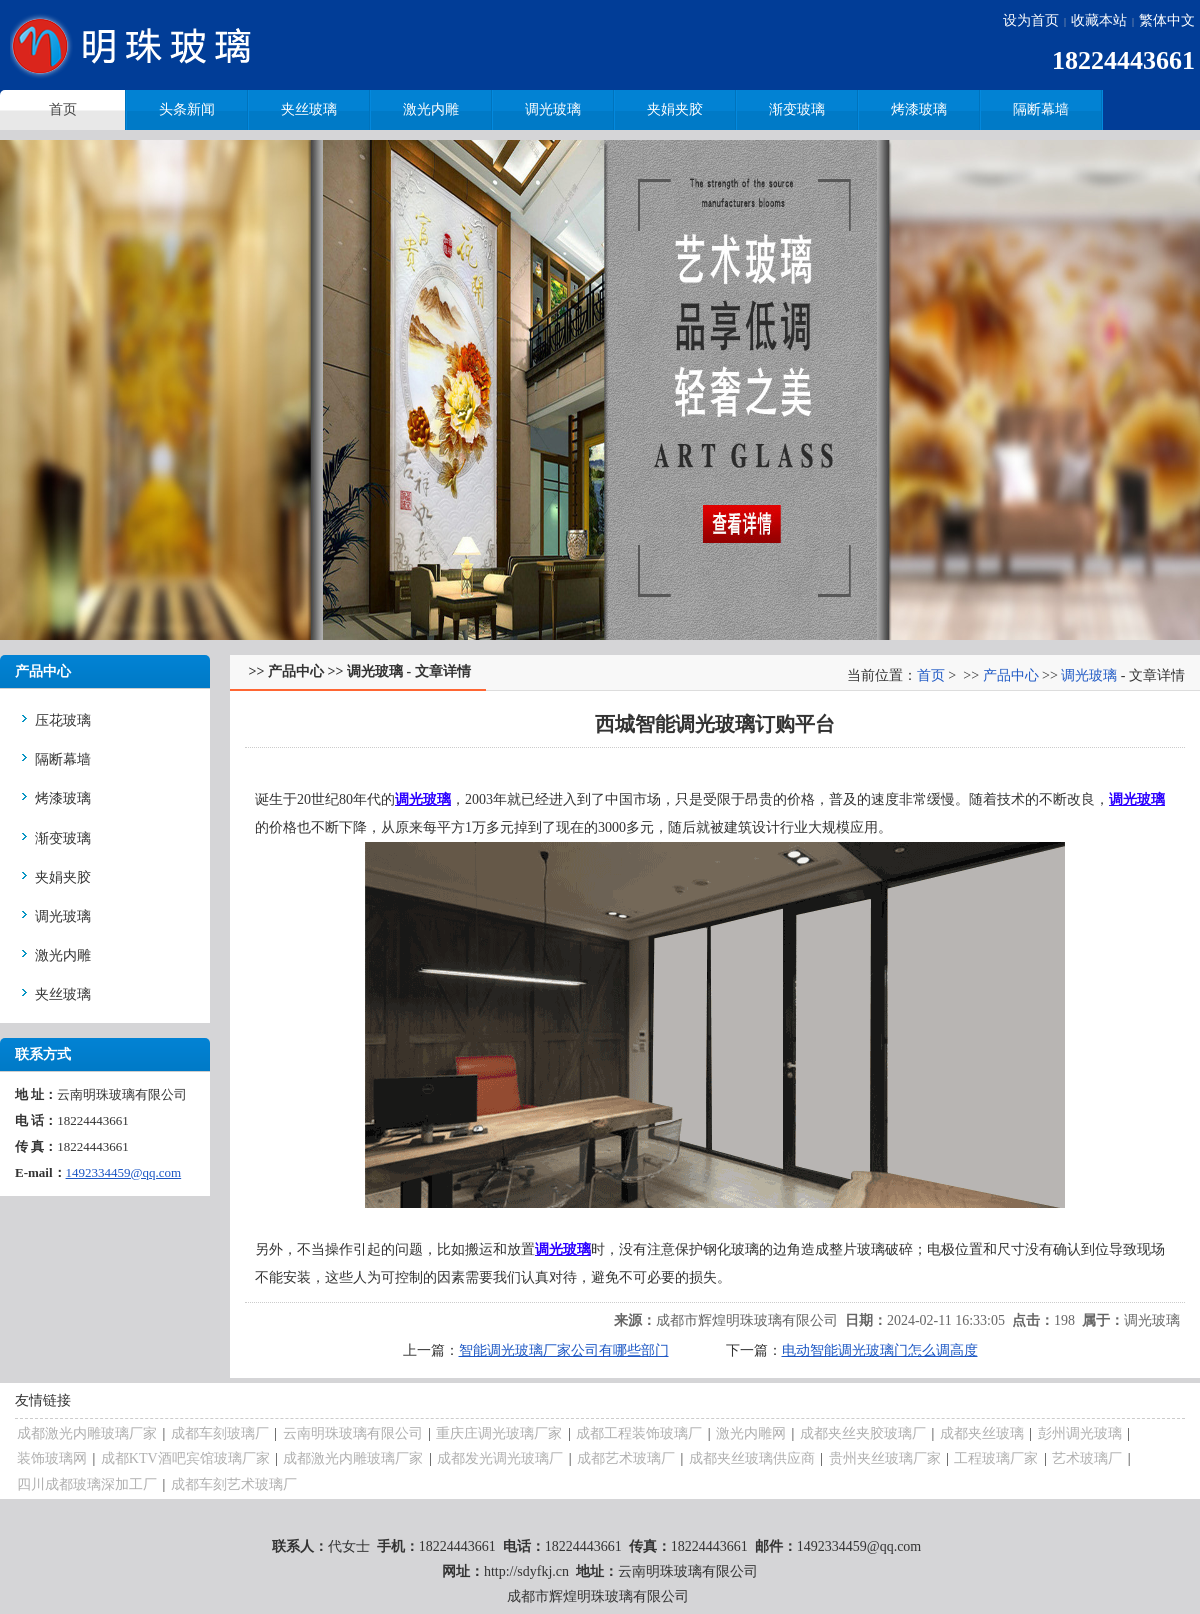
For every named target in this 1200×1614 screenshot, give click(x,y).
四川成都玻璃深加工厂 (87, 1484)
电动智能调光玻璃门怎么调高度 (880, 1350)
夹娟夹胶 (675, 109)
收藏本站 (1099, 20)
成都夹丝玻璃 (982, 1433)
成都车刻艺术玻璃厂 (234, 1484)
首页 (931, 675)
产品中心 (1011, 675)
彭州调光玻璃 (1080, 1433)
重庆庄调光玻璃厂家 (499, 1433)
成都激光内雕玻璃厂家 (87, 1433)
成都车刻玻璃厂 (220, 1433)
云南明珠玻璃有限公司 (353, 1433)
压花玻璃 (63, 720)
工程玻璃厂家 (996, 1458)
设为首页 (1031, 20)
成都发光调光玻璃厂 (500, 1458)
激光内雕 (431, 109)
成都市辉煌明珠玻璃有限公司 (747, 1320)
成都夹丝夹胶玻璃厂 (863, 1433)
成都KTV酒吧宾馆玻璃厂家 (185, 1458)
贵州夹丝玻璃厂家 (885, 1458)
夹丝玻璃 (309, 109)
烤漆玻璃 (919, 109)
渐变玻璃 (797, 109)
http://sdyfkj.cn (526, 1571)
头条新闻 (187, 109)
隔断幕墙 (1041, 109)
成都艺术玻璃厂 (626, 1458)
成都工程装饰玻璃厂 (639, 1433)
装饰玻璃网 (52, 1458)
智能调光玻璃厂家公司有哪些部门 (564, 1350)
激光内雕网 (751, 1433)
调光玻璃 (553, 109)
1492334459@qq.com (124, 1172)
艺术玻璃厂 (1087, 1458)
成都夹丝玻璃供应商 (752, 1458)
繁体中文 (1167, 20)
